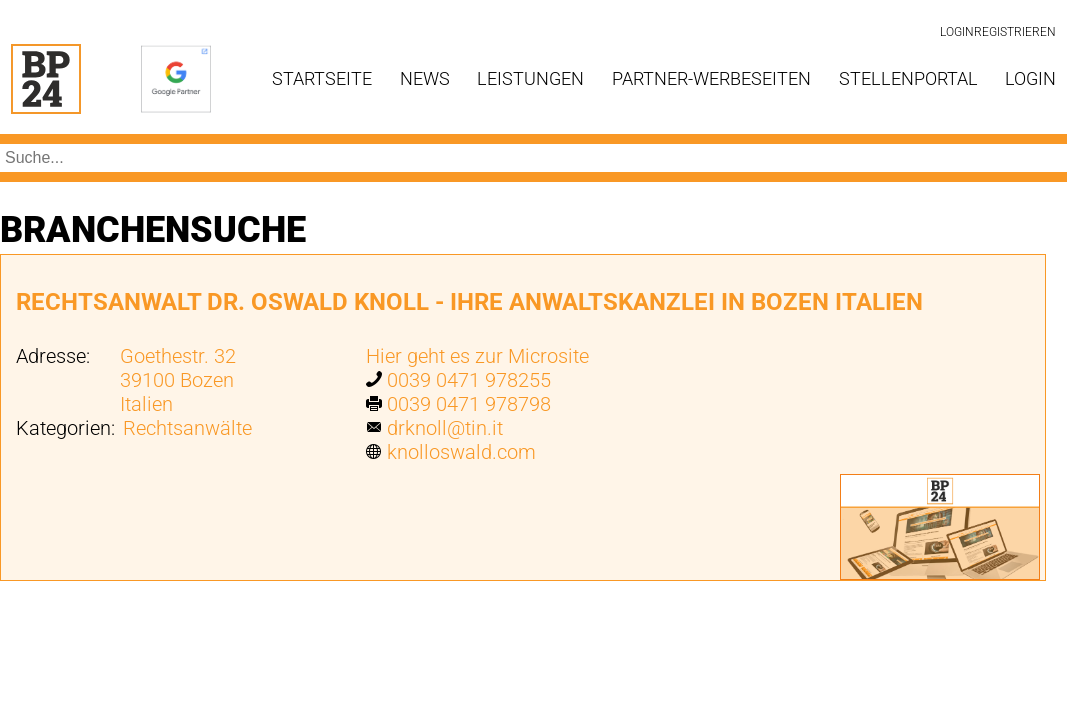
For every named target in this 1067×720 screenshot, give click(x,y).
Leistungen (530, 78)
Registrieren (1015, 32)
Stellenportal (908, 78)
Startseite (322, 78)
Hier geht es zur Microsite (477, 356)
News (425, 78)
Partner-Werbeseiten (711, 78)
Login (957, 32)
